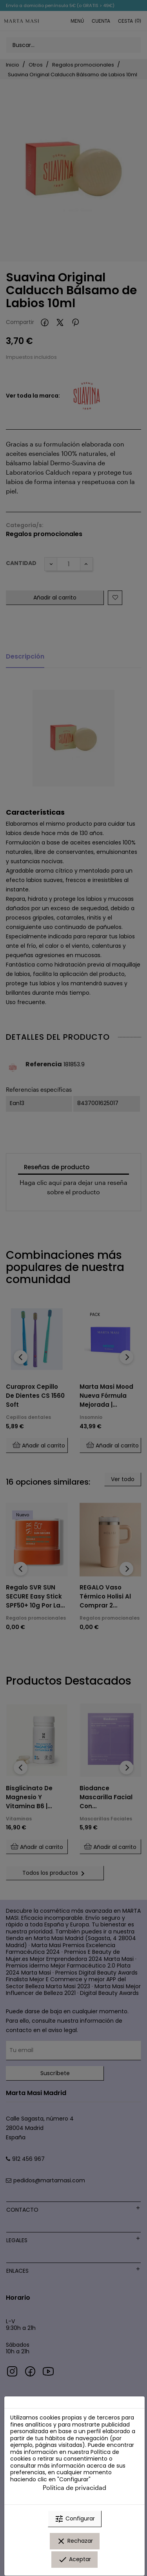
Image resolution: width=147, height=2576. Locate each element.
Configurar (74, 2519)
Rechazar (74, 2541)
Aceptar (74, 2559)
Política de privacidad (74, 2487)
